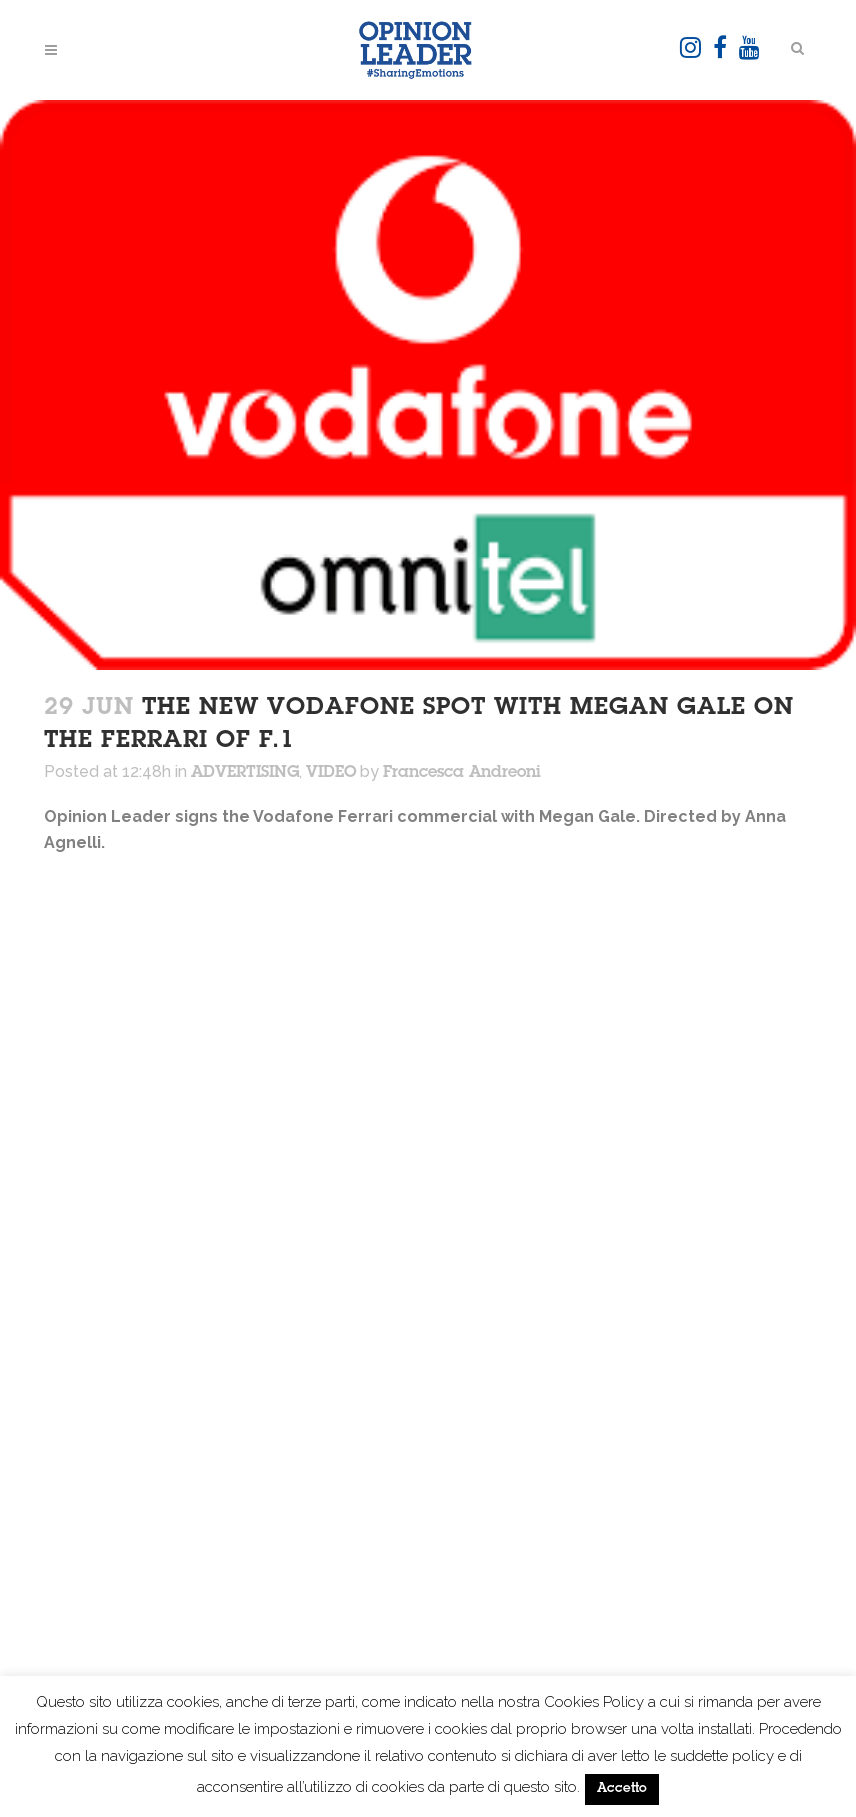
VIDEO (331, 773)
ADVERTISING (245, 773)
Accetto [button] (622, 1789)
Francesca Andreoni (462, 773)
